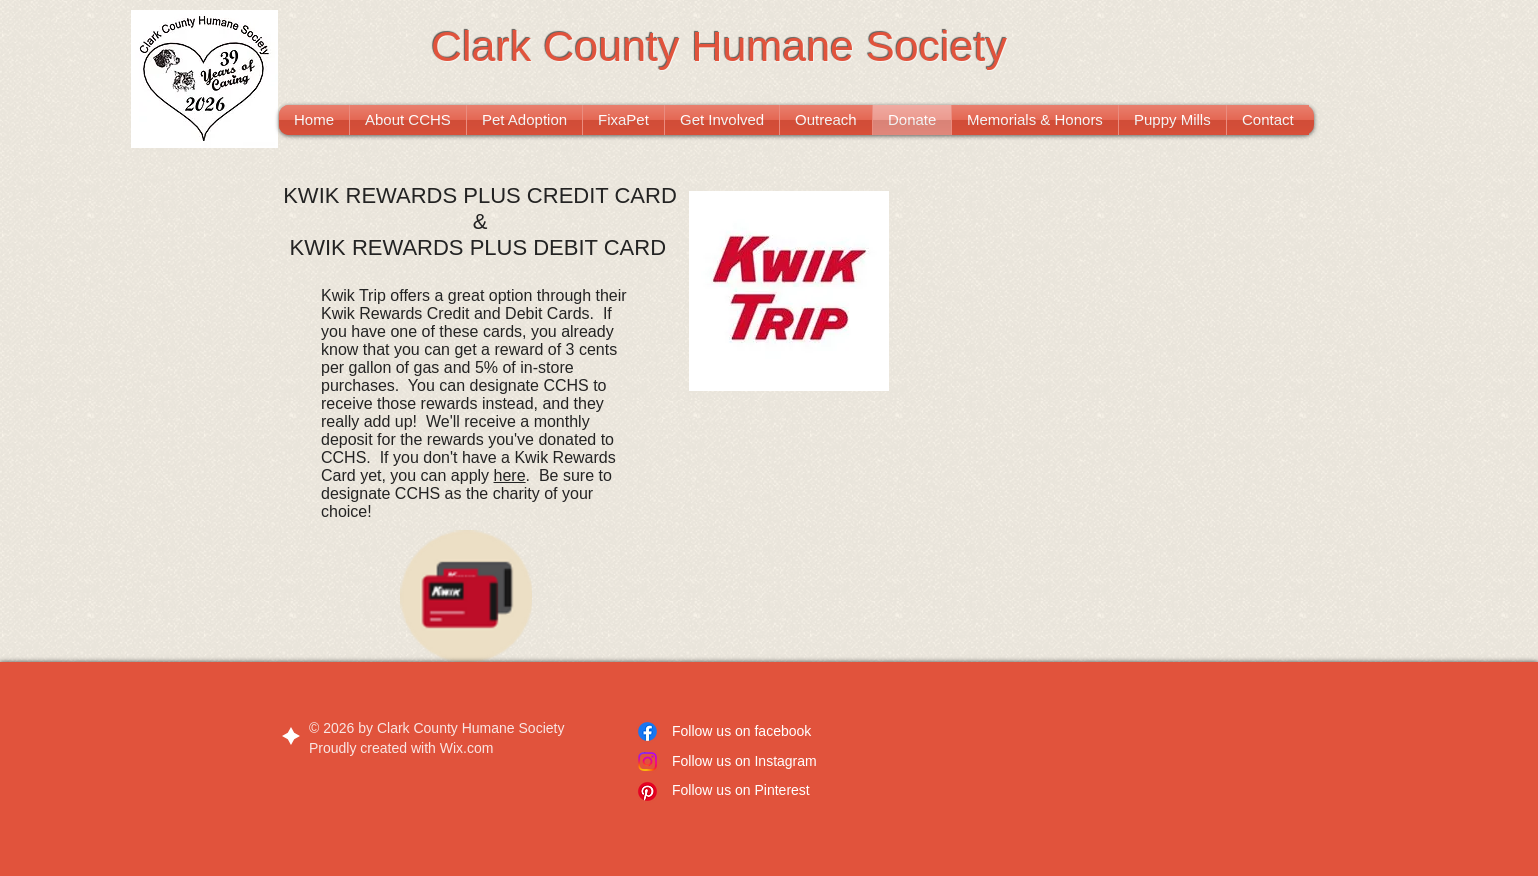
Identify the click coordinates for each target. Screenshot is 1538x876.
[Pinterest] (647, 791)
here (510, 475)
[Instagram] (647, 761)
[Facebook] (647, 731)
